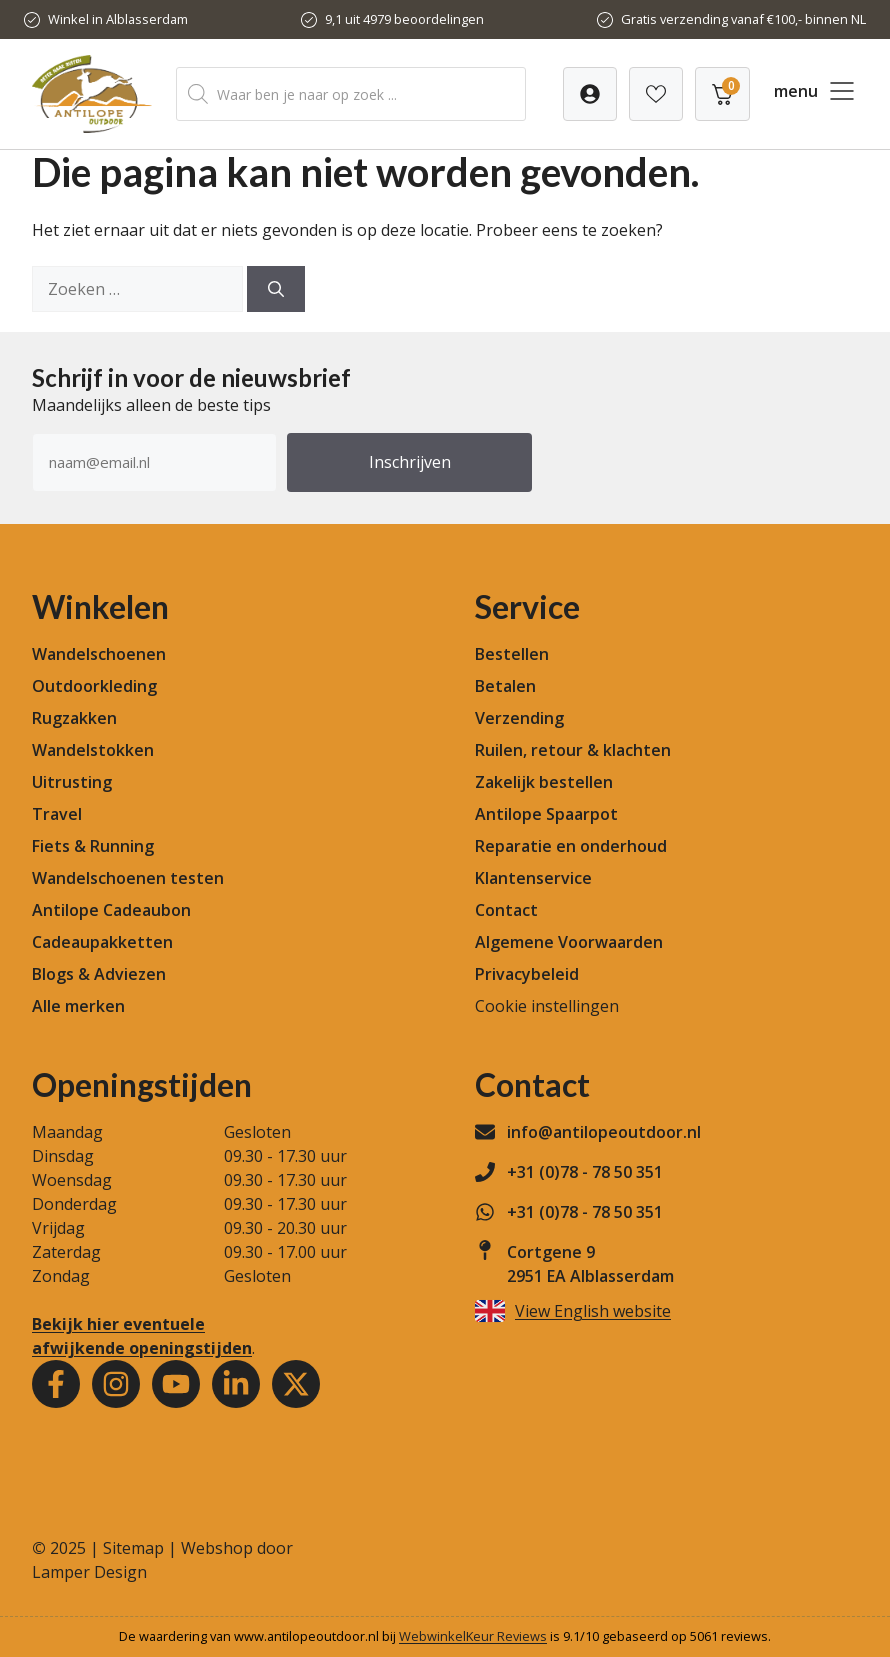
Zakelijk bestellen (544, 782)
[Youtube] (176, 1384)
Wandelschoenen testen (128, 878)
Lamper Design (89, 1572)
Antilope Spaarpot (546, 814)
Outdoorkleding (94, 686)
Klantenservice (533, 878)
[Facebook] (56, 1384)
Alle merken (78, 1006)
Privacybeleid (527, 974)
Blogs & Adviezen (99, 974)
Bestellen (512, 654)
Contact (506, 910)
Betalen (505, 686)
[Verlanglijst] (590, 94)
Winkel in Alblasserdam (118, 19)
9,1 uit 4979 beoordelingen (404, 19)
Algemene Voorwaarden (569, 942)
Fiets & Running (93, 846)
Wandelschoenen (99, 654)
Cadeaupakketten (102, 942)
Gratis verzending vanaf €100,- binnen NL (743, 19)
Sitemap (133, 1548)
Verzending (519, 718)
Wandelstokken (93, 750)
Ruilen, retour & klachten (573, 750)
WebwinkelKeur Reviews (473, 1636)
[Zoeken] (276, 289)
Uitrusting (72, 782)
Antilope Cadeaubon (111, 910)
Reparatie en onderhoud (571, 846)
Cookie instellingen (547, 1006)
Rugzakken (74, 718)
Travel (57, 814)
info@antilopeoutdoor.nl (604, 1132)
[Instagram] (116, 1384)
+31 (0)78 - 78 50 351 (585, 1172)
